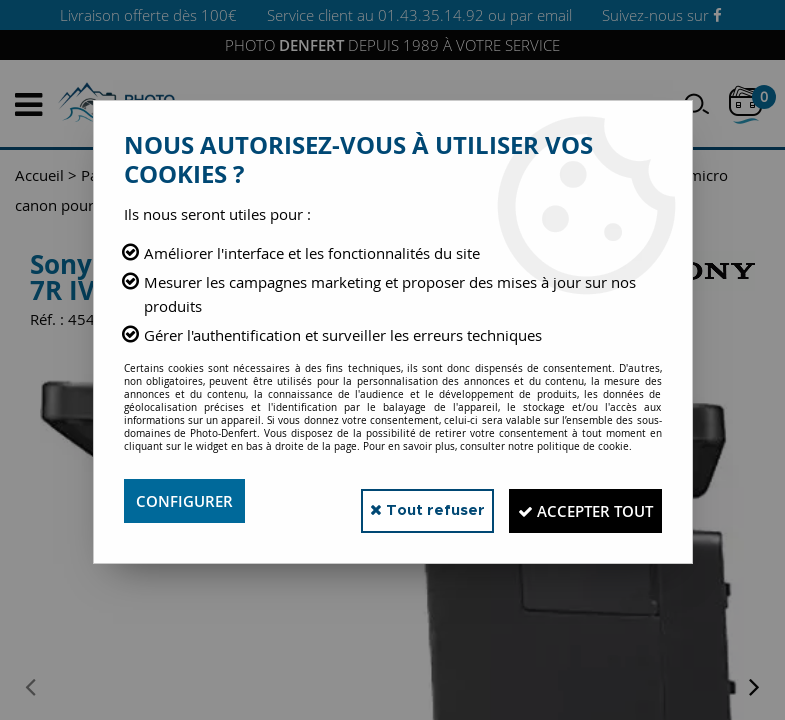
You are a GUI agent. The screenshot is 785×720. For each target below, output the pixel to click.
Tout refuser (391, 500)
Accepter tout (572, 501)
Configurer (187, 501)
